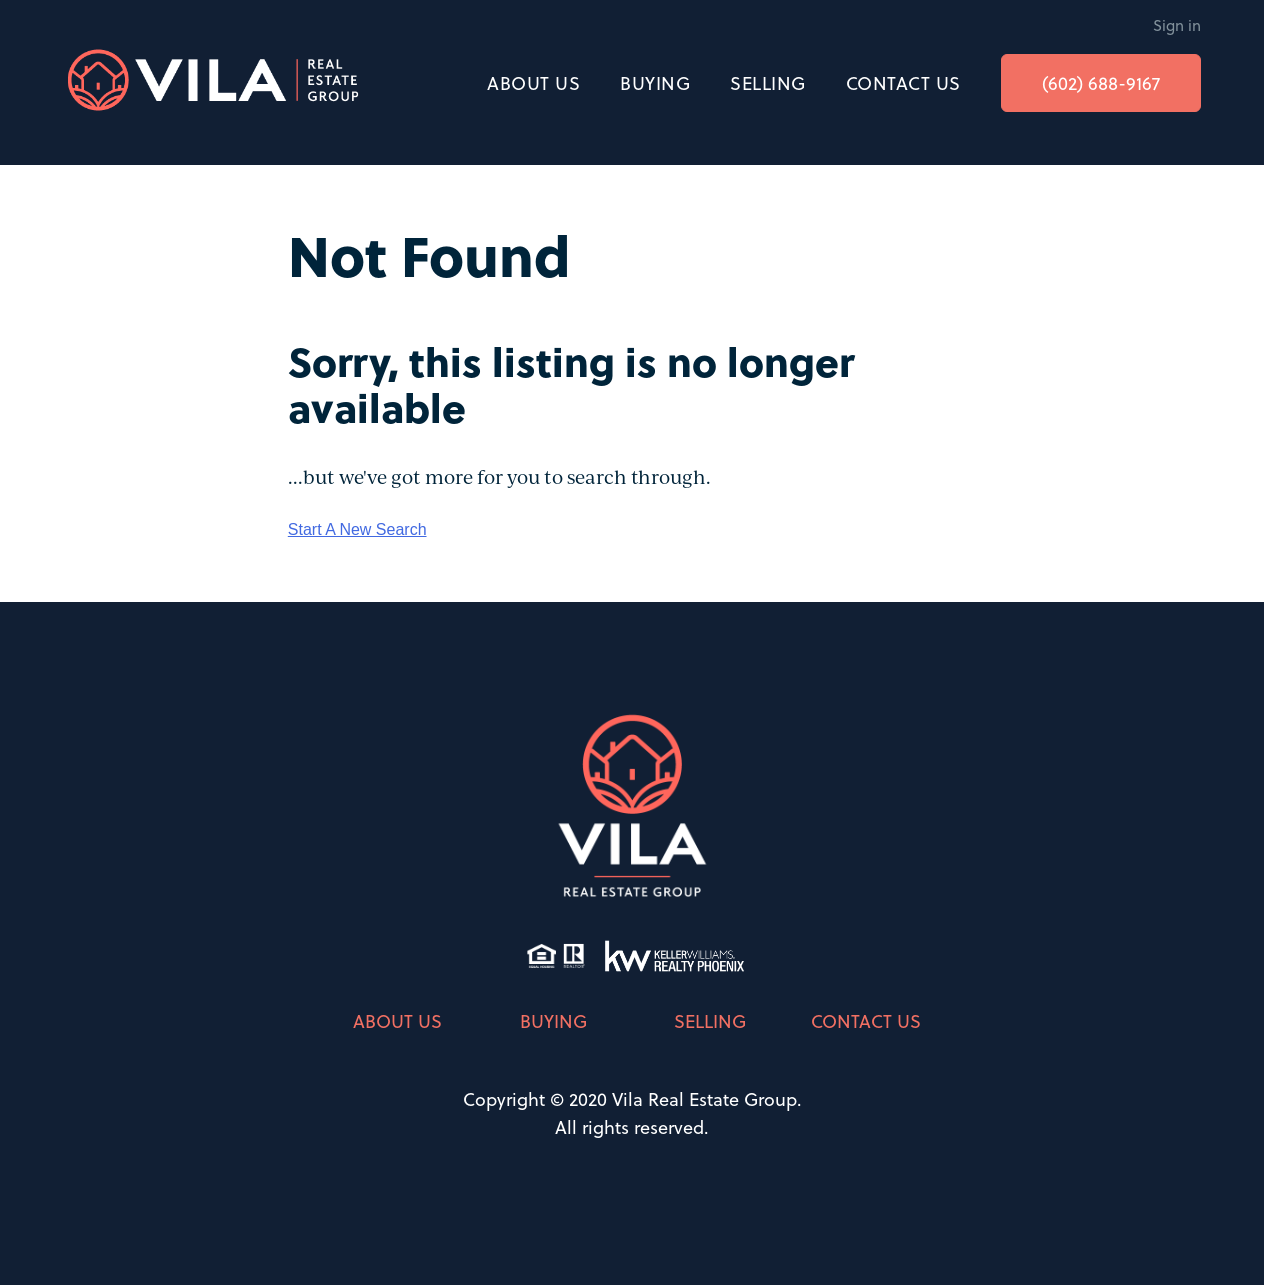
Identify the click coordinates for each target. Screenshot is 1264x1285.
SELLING (768, 82)
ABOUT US (533, 82)
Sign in (1177, 25)
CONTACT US (903, 82)
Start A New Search (357, 529)
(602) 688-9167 (1101, 82)
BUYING (655, 82)
